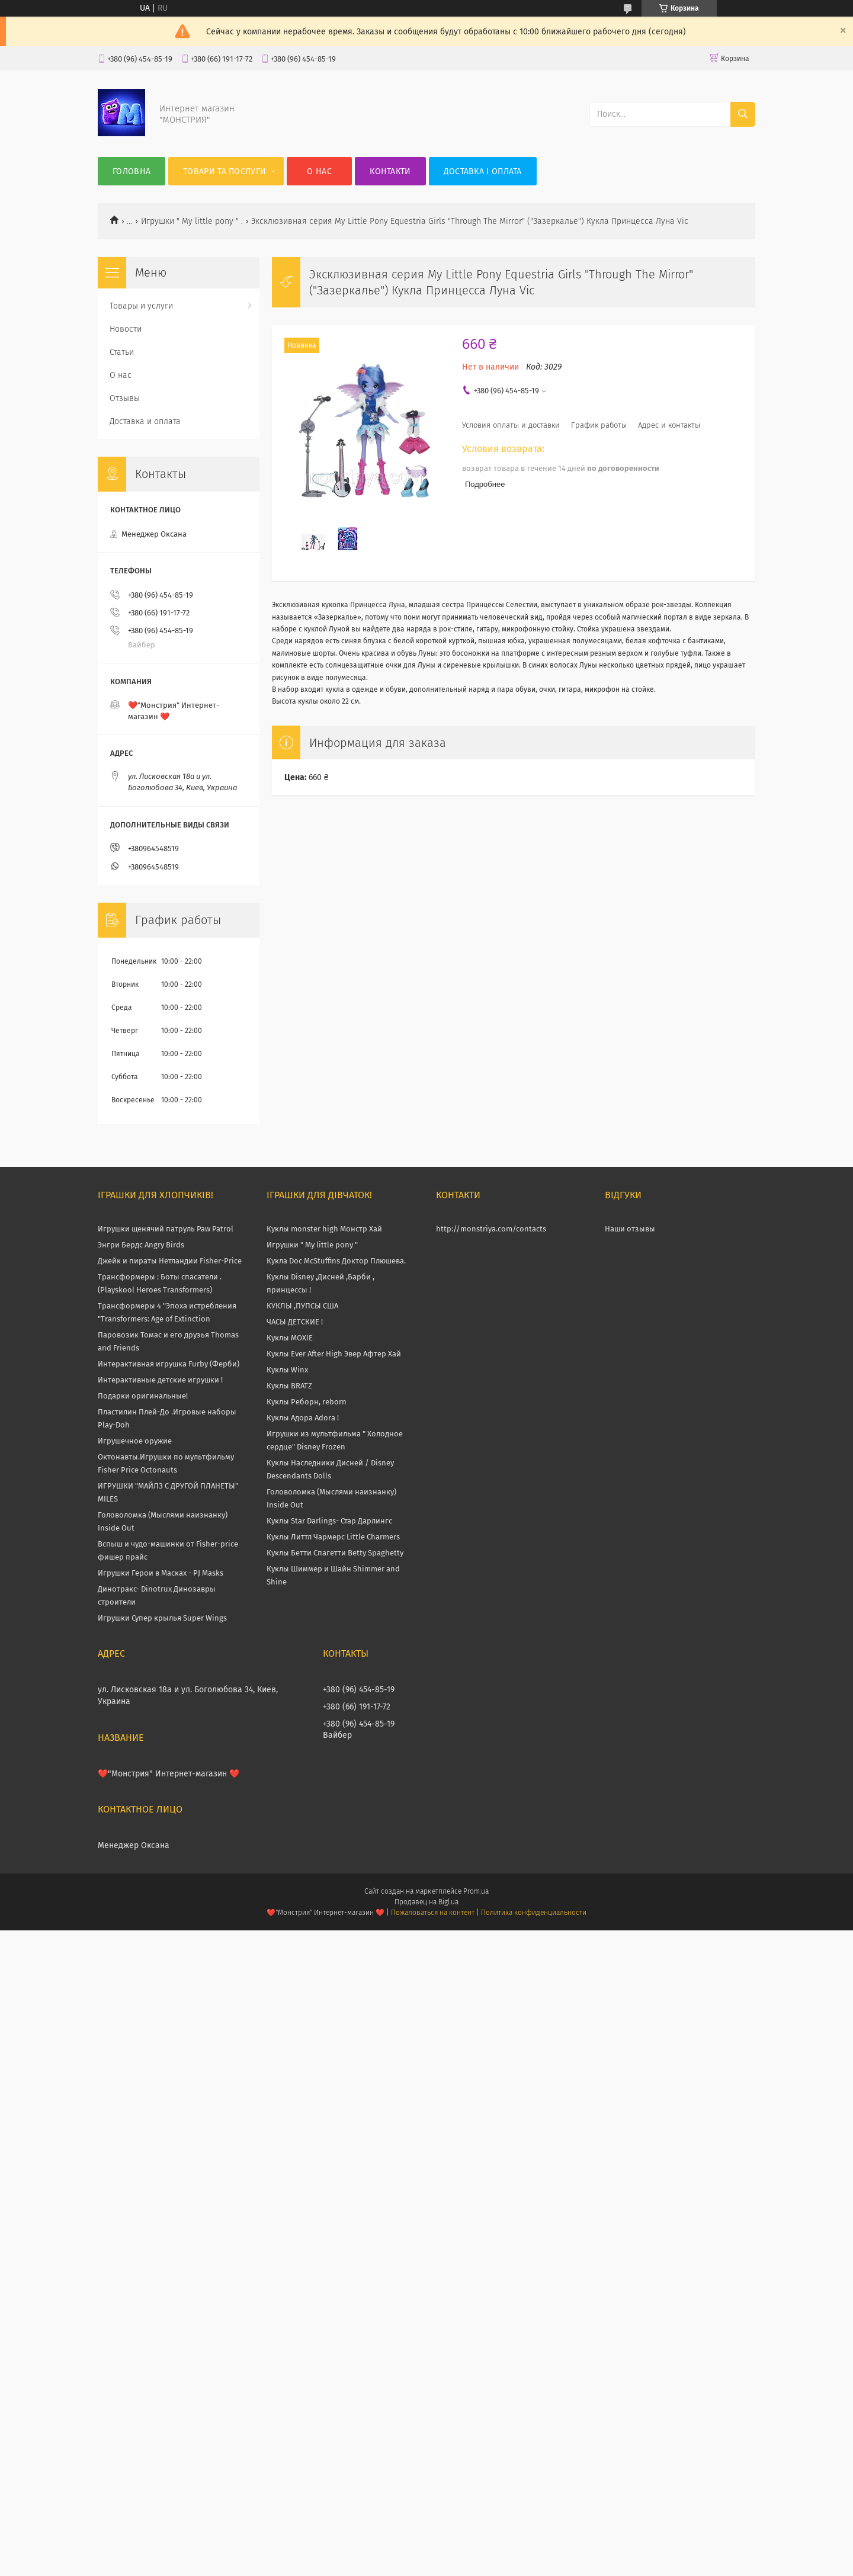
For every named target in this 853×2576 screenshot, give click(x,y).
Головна (131, 171)
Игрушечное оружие (135, 1440)
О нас (319, 171)
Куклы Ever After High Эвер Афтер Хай (334, 1353)
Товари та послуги (224, 171)
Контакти (390, 171)
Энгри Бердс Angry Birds (141, 1244)
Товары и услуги (141, 306)
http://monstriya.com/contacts (491, 1228)
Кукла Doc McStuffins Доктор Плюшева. (336, 1260)
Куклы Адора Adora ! (303, 1417)
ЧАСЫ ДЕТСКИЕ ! (295, 1321)
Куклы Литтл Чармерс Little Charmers (333, 1536)
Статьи (122, 352)
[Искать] (742, 114)
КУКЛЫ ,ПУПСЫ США (302, 1305)
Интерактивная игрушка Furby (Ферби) (168, 1363)
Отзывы (125, 398)
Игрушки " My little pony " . (192, 221)
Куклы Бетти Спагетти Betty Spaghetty (335, 1552)
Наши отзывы (630, 1228)
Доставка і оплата (483, 171)
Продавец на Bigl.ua (426, 1902)
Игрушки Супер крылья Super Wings (162, 1617)
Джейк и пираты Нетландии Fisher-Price (170, 1260)
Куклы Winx (287, 1369)
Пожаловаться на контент (432, 1912)
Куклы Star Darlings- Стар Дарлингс (329, 1520)
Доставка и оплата (145, 421)
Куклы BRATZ (289, 1385)
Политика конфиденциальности (533, 1912)
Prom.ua (476, 1891)
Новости (126, 329)
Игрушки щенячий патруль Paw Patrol (165, 1228)
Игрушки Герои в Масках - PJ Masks (160, 1572)
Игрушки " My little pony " (312, 1244)
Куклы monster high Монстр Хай (324, 1228)
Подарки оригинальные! (143, 1395)
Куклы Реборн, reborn (307, 1401)
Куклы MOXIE (290, 1337)
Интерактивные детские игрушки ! (160, 1379)
